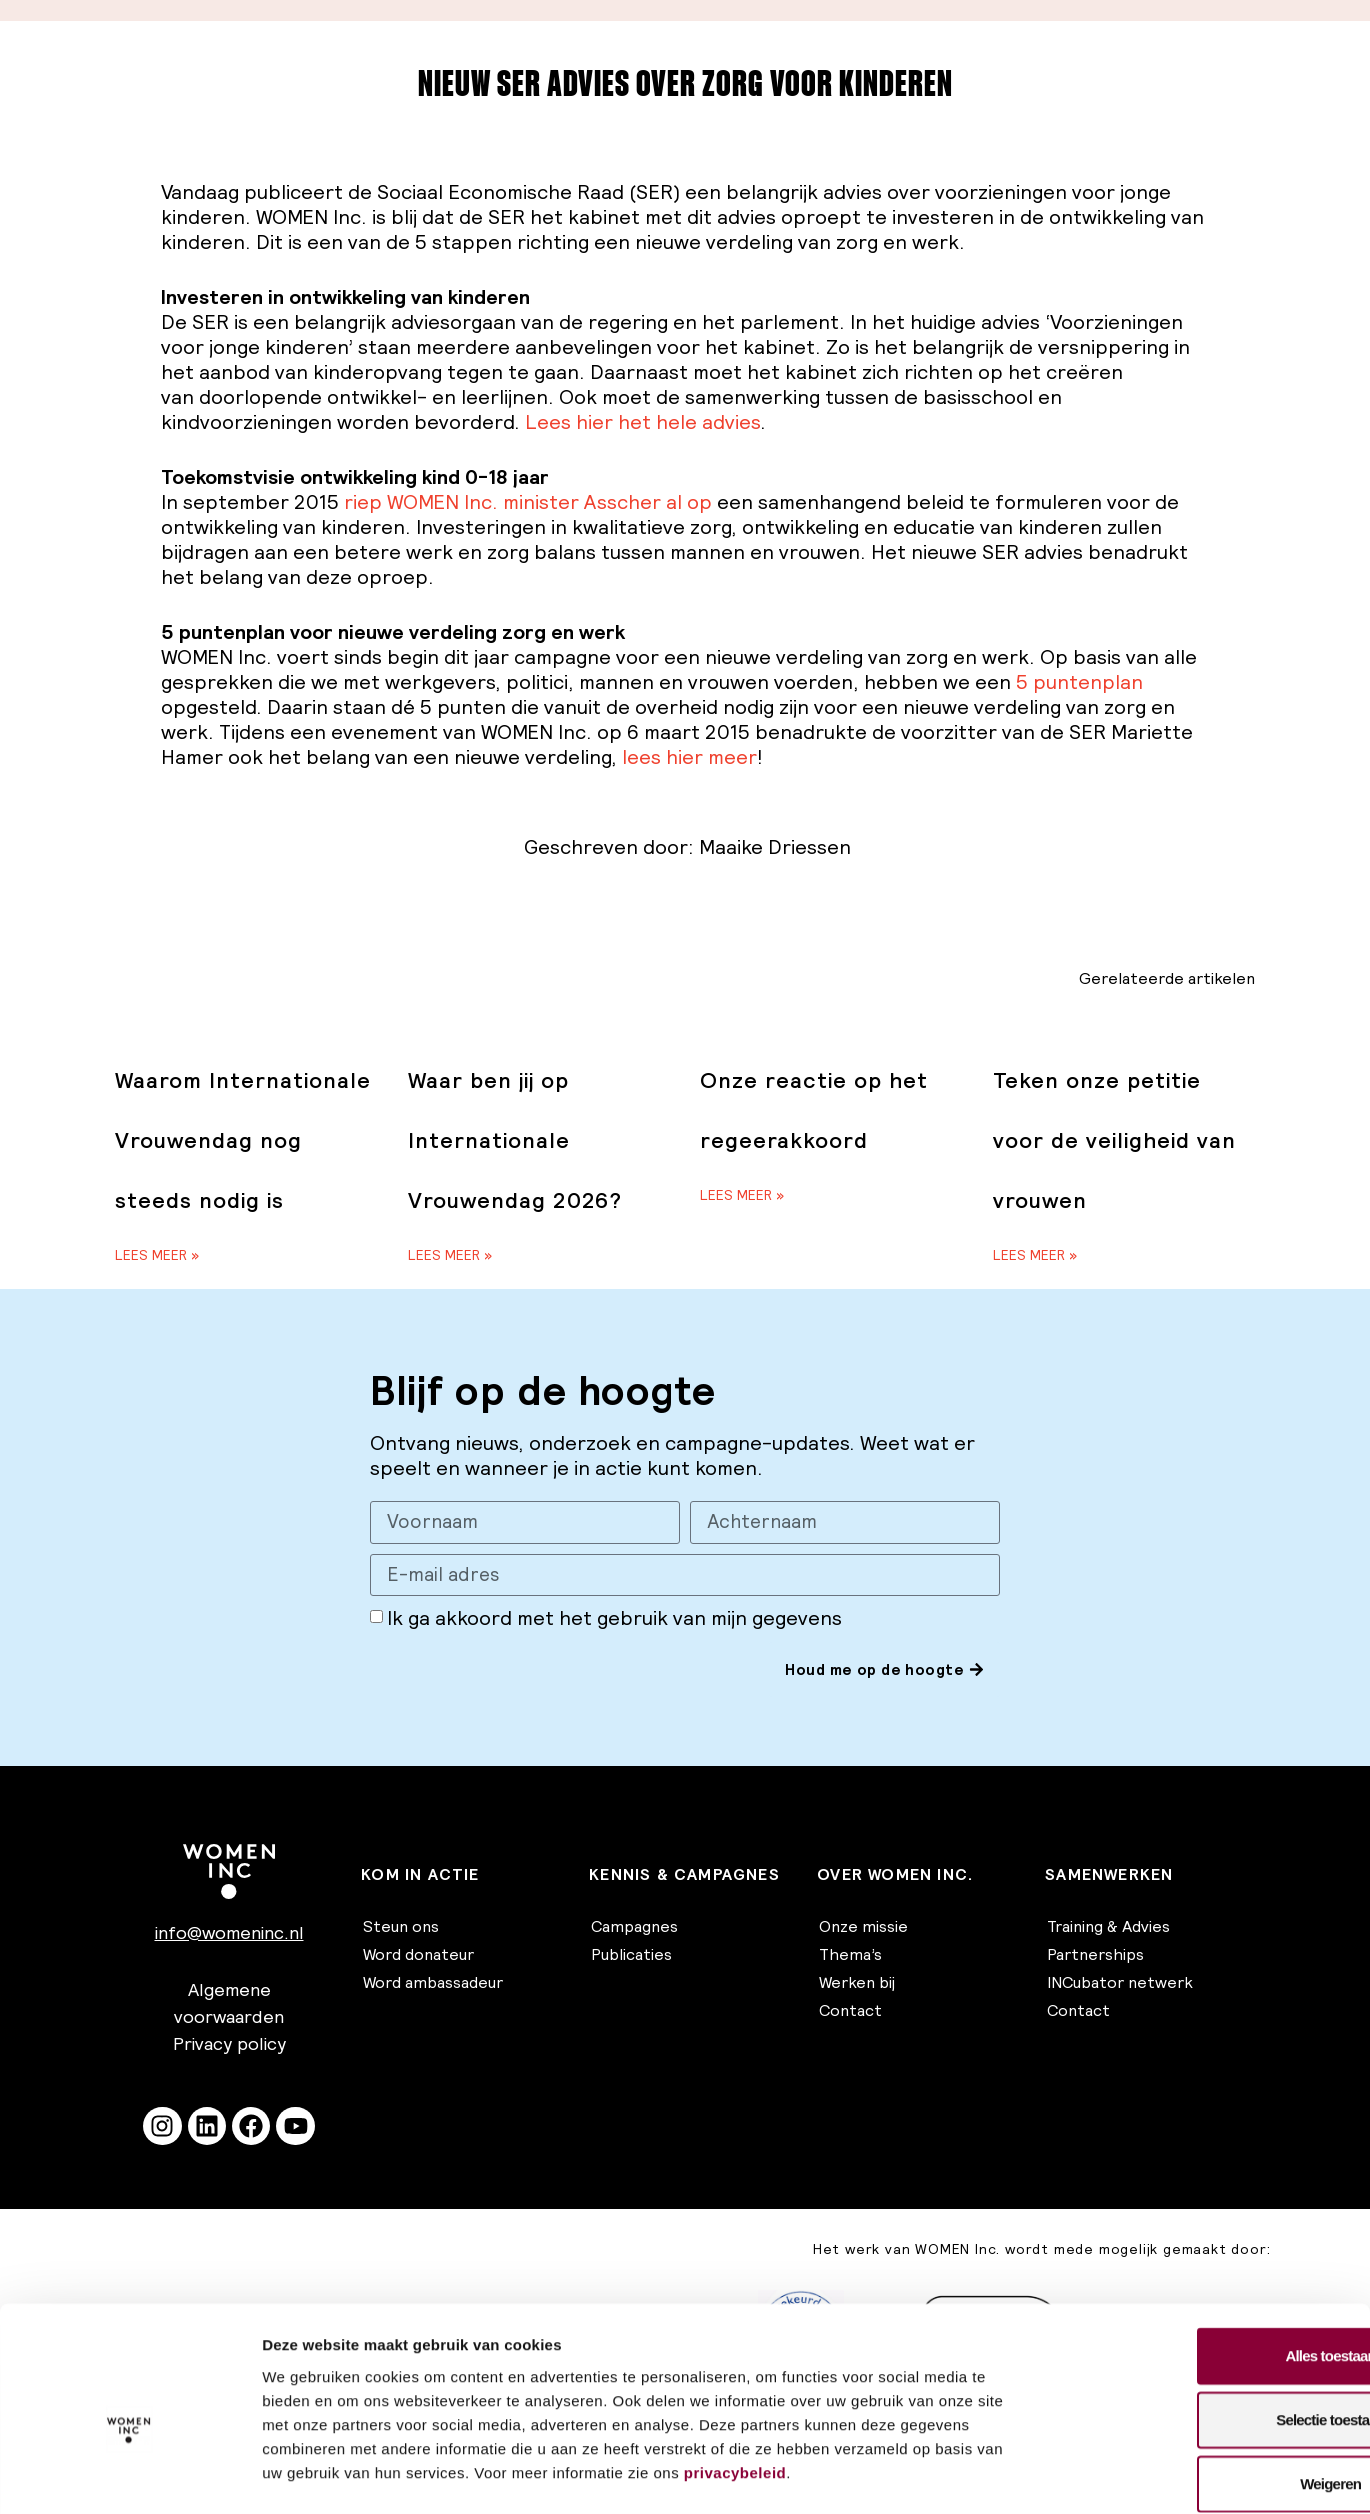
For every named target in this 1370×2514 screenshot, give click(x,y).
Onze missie (863, 1927)
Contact (850, 2011)
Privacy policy (229, 2044)
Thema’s (850, 1955)
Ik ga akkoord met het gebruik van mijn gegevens (614, 1620)
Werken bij (857, 1983)
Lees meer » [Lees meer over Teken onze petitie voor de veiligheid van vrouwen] (1035, 1255)
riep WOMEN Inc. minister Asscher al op (528, 502)
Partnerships (1095, 1955)
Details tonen (1080, 2474)
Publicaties (631, 1955)
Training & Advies (1108, 1927)
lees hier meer (689, 757)
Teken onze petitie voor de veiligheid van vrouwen (1114, 1140)
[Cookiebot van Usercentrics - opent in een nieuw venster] (129, 2475)
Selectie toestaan (1203, 2318)
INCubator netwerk (1120, 1983)
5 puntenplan (1079, 682)
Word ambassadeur (433, 1983)
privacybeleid (735, 2371)
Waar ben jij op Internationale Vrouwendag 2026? (515, 1140)
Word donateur (418, 1955)
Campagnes (634, 1927)
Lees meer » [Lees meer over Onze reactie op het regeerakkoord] (742, 1195)
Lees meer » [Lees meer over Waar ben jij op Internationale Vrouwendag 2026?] (450, 1255)
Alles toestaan (1203, 2254)
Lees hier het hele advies (642, 422)
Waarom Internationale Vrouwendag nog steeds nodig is (243, 1140)
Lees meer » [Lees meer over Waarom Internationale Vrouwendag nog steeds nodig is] (157, 1255)
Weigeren (1203, 2382)
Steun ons (401, 1927)
